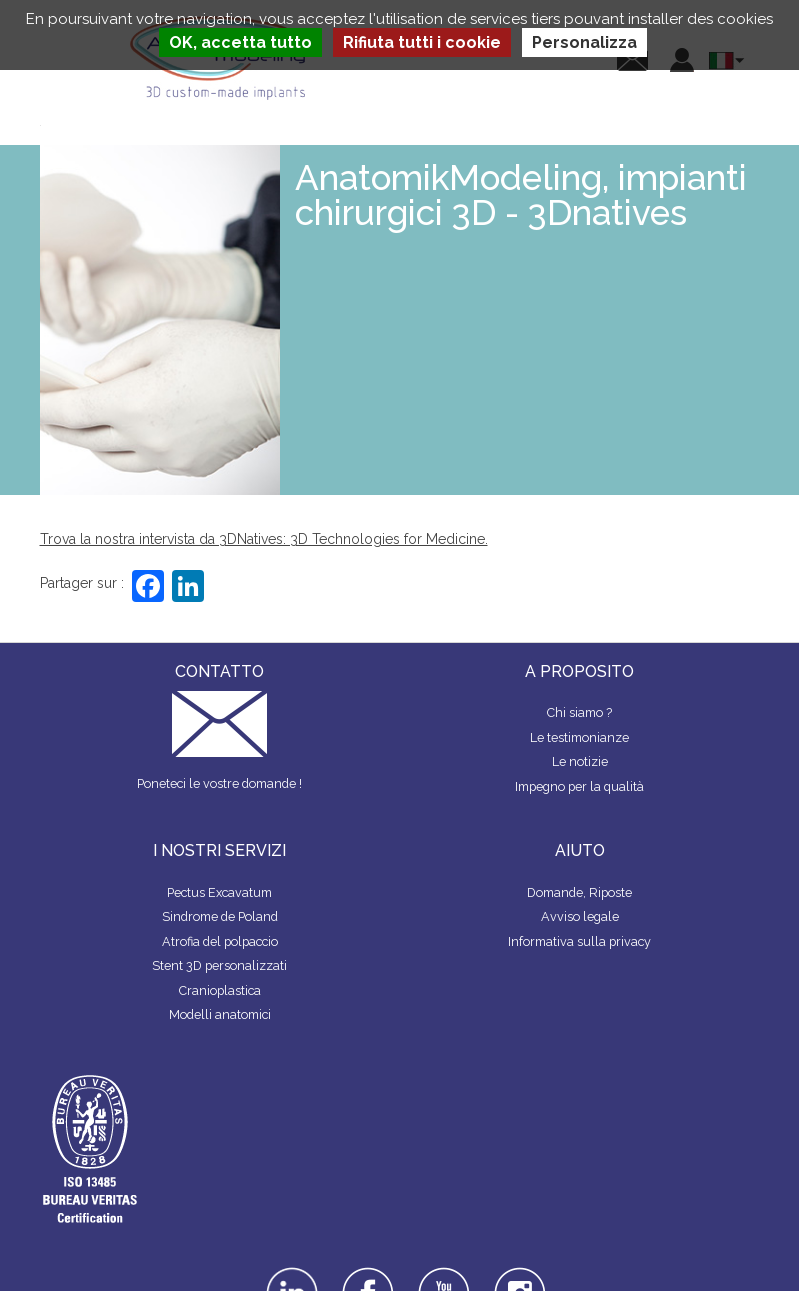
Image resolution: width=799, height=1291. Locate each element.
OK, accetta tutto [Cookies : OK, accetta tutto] (240, 42)
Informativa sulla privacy (579, 941)
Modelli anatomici (220, 1014)
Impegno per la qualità (579, 786)
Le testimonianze (579, 737)
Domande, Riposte (579, 892)
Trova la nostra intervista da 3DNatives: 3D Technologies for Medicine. (264, 539)
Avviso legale (580, 916)
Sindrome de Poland (220, 916)
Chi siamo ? (579, 712)
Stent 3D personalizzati (219, 965)
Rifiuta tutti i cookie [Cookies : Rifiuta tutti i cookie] (422, 42)
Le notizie (580, 761)
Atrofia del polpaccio (220, 941)
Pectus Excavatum (219, 892)
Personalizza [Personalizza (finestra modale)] (584, 42)
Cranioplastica (220, 990)
